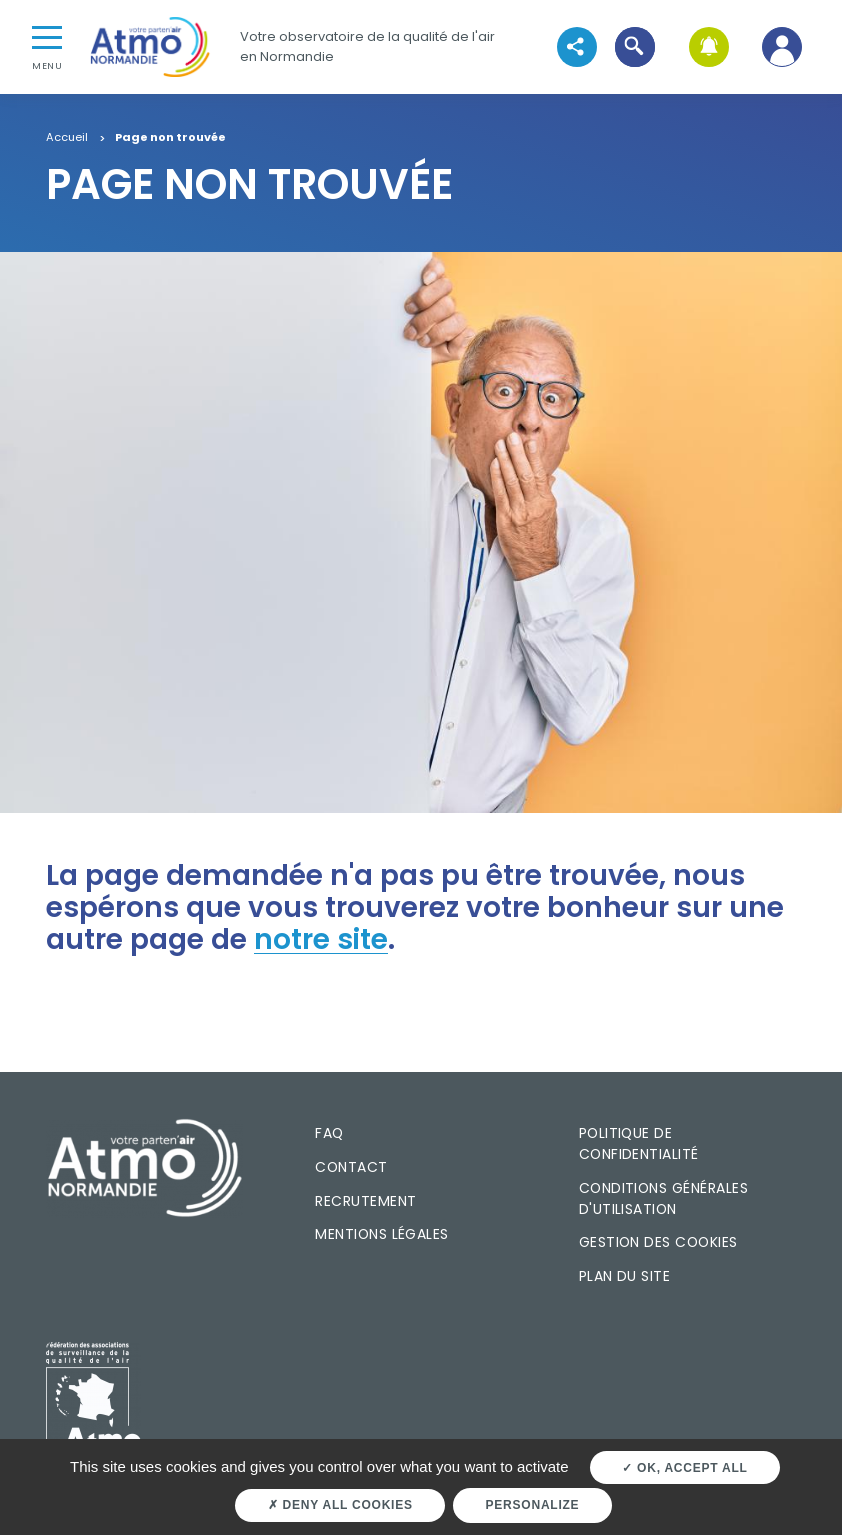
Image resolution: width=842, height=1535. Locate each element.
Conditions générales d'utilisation (663, 1198)
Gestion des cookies (658, 1242)
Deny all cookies (340, 1505)
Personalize (533, 1505)
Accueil (67, 138)
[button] (635, 46)
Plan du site (625, 1276)
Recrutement (365, 1201)
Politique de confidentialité (639, 1143)
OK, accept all (684, 1468)
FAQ (329, 1133)
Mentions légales (381, 1234)
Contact (351, 1167)
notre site (321, 940)
